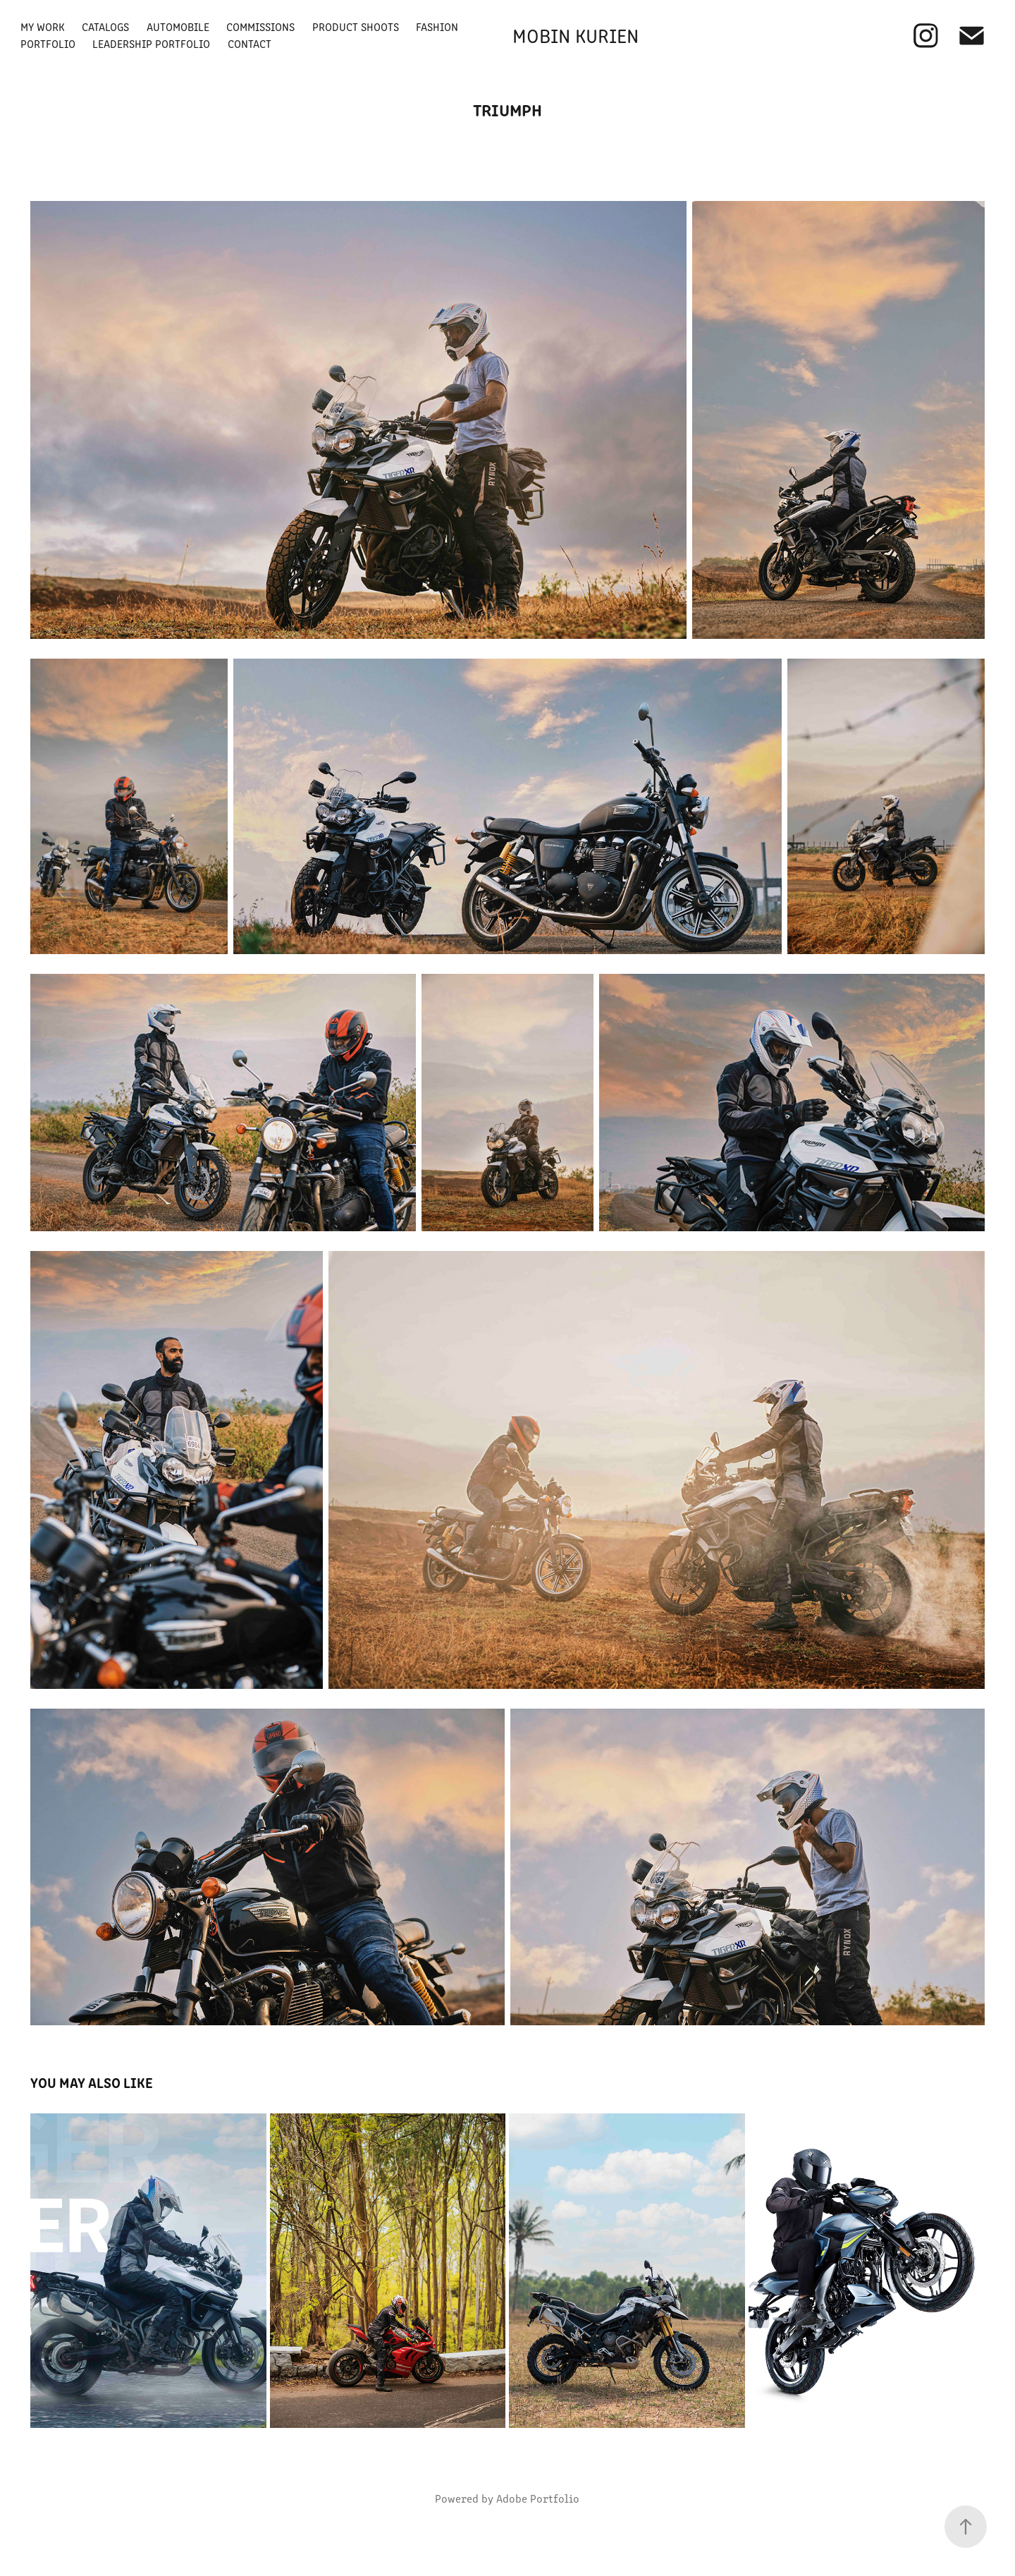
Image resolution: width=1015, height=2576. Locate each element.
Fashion (437, 26)
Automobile (178, 26)
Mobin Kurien (575, 35)
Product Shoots (355, 26)
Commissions (260, 26)
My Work (42, 26)
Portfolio (47, 43)
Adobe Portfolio (537, 2498)
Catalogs (105, 26)
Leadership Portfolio (151, 43)
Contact (249, 43)
